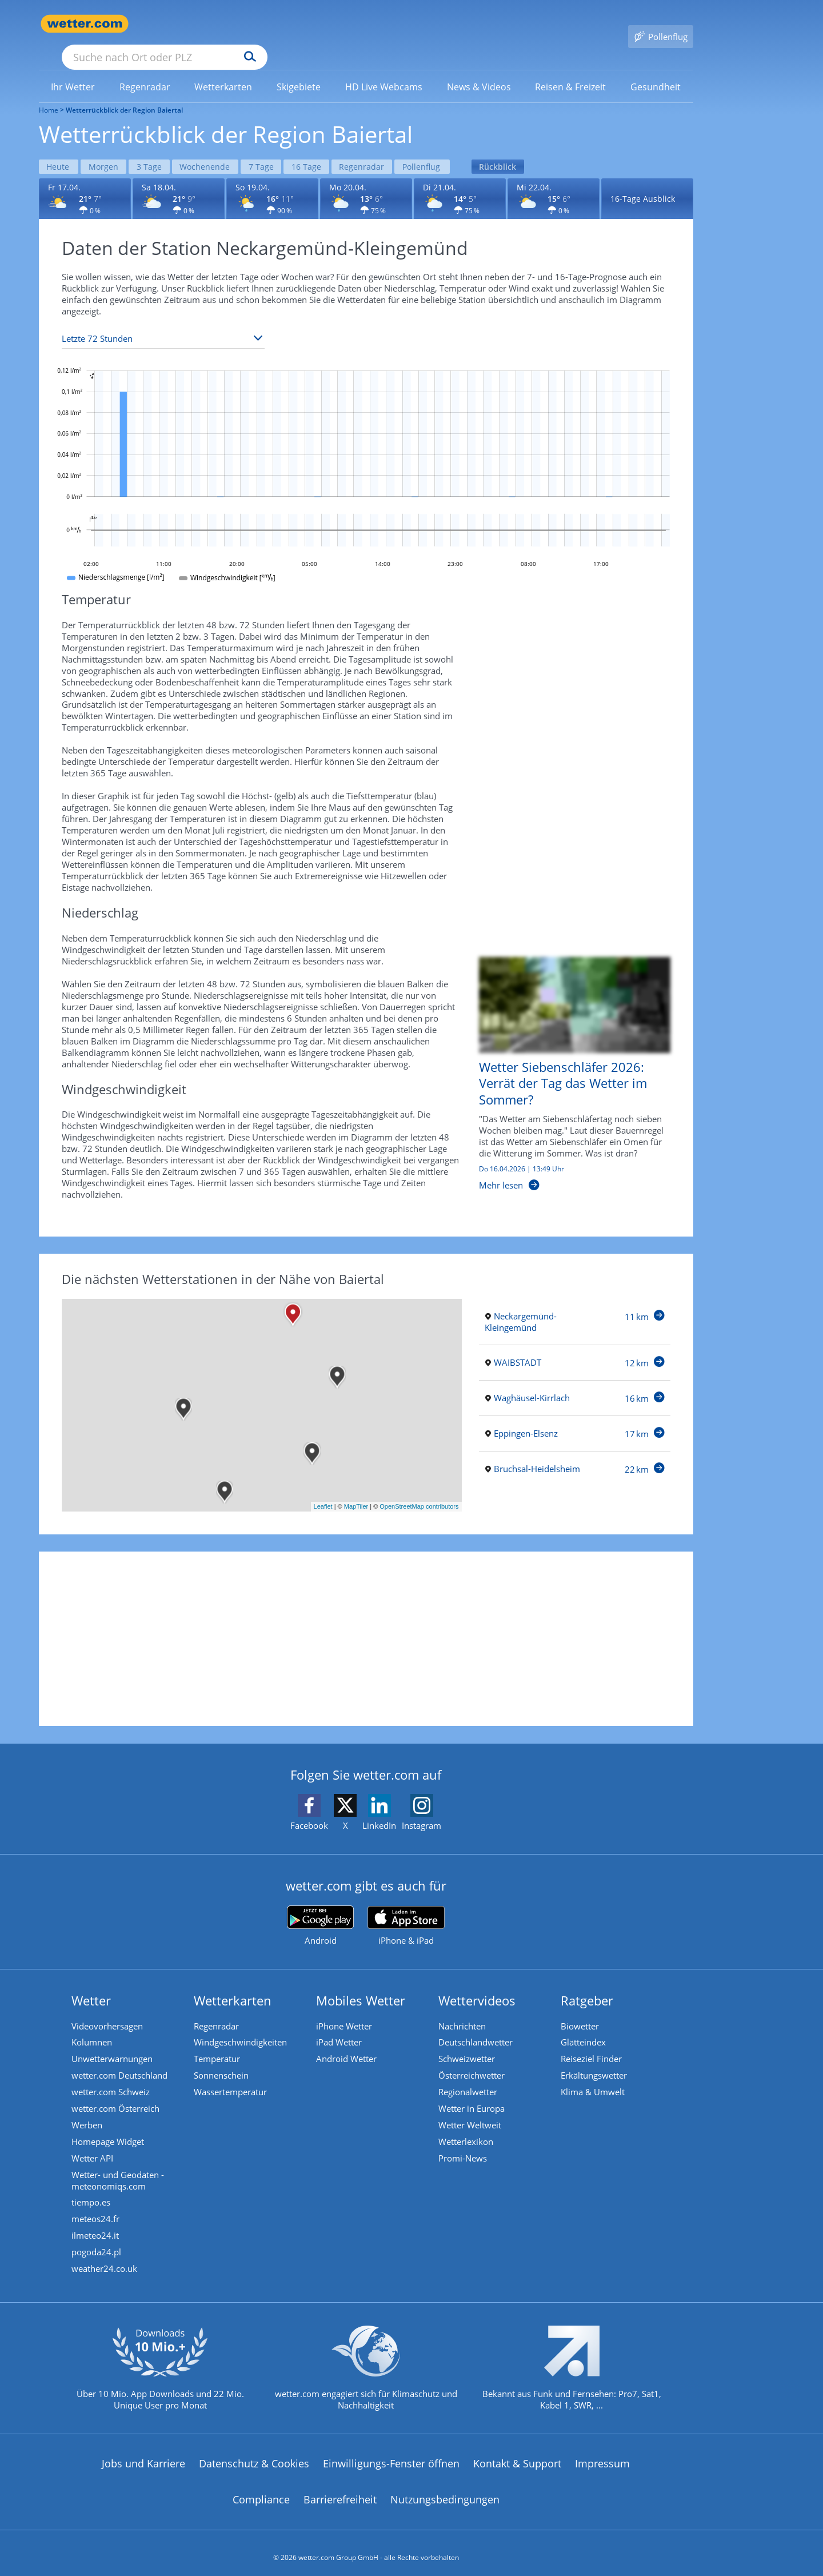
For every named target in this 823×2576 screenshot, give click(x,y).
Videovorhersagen (108, 2007)
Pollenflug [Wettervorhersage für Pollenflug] (433, 148)
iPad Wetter (340, 2025)
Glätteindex (584, 2025)
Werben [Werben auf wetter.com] (88, 2110)
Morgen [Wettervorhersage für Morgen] (106, 148)
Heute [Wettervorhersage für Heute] (58, 148)
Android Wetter (347, 2042)
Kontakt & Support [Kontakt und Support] (517, 2455)
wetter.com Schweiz (112, 2076)
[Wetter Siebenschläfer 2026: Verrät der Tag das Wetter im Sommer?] (566, 1061)
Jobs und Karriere (143, 2455)
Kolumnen (93, 2025)
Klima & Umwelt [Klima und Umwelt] (594, 2076)
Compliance (261, 2491)
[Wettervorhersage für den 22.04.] (554, 180)
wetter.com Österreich (117, 2093)
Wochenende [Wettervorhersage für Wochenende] (210, 148)
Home (48, 93)
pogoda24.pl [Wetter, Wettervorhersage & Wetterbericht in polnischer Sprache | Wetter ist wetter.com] (97, 2242)
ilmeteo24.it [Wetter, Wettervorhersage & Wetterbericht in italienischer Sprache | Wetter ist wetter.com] (96, 2225)
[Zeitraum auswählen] (163, 320)
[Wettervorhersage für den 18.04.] (179, 180)
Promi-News (464, 2145)
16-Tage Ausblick (642, 180)
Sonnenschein (222, 2059)
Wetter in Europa (473, 2093)
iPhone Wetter (345, 2007)
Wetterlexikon (467, 2128)
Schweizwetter (468, 2042)
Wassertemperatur (231, 2076)
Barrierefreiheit (340, 2491)
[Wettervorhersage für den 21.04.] (460, 180)
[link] (73, 70)
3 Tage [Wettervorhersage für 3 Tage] (153, 148)
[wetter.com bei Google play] (320, 1907)
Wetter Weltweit (471, 2110)
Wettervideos (478, 1982)
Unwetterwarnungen (113, 2042)
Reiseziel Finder (592, 2042)
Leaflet (323, 1488)
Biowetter (581, 2007)
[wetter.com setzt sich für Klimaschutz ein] (366, 2368)
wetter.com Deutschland (121, 2059)
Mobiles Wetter (361, 1982)
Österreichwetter (473, 2059)
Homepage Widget (109, 2128)
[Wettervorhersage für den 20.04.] (366, 180)
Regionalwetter (469, 2076)
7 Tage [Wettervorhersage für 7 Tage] (268, 148)
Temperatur (218, 2042)
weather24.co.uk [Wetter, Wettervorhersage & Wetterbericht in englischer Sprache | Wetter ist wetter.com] (105, 2259)
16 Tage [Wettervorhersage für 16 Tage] (315, 148)
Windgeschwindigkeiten (241, 2025)
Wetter (92, 1982)
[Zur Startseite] (84, 24)
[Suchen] (338, 24)
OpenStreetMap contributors (418, 1488)
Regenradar (217, 2007)
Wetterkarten (234, 1982)
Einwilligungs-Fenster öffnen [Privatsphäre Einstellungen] (391, 2455)
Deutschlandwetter (477, 2025)
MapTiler (356, 1488)
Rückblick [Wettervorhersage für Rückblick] (510, 148)
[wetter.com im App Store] (406, 1908)
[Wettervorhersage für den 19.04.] (272, 180)
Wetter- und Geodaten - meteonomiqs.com (119, 2167)
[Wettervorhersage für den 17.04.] (85, 180)
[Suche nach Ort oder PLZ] (250, 24)
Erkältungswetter (595, 2059)
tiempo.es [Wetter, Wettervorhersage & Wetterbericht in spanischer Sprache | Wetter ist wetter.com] (92, 2190)
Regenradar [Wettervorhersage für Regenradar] (371, 148)
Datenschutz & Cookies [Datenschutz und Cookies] (254, 2455)
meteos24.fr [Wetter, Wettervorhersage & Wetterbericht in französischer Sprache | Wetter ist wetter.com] (97, 2208)
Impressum (602, 2455)
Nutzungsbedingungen (445, 2491)
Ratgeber (588, 1982)
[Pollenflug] (660, 24)
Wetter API (93, 2145)
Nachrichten (463, 2007)
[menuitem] (73, 70)
